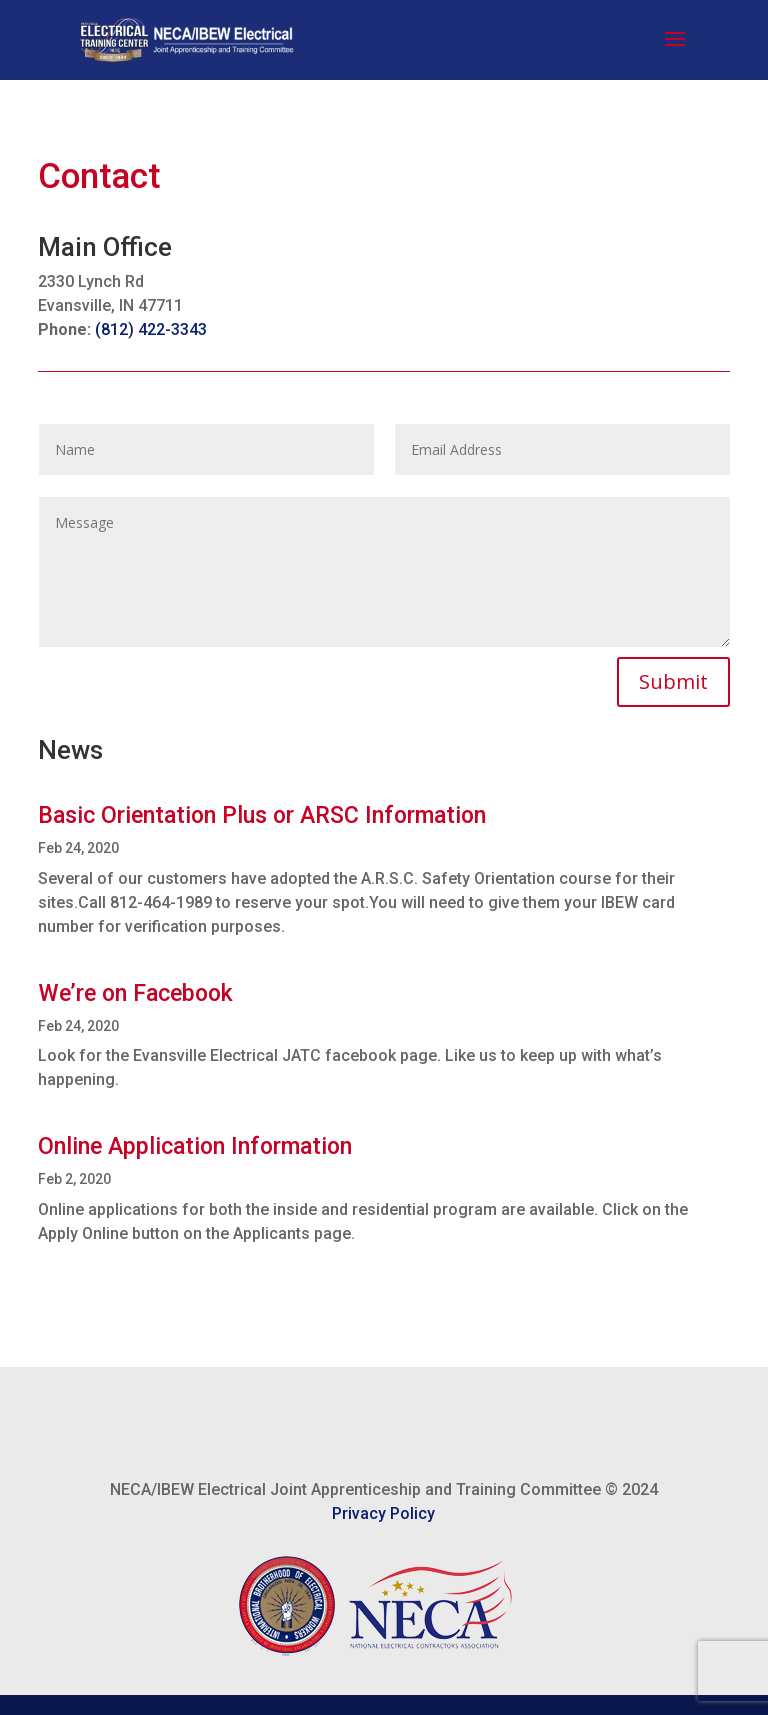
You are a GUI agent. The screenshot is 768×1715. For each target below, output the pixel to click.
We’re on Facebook (135, 993)
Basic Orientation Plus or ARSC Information (262, 815)
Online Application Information (195, 1146)
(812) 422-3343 (151, 329)
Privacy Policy (383, 1513)
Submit (673, 681)
